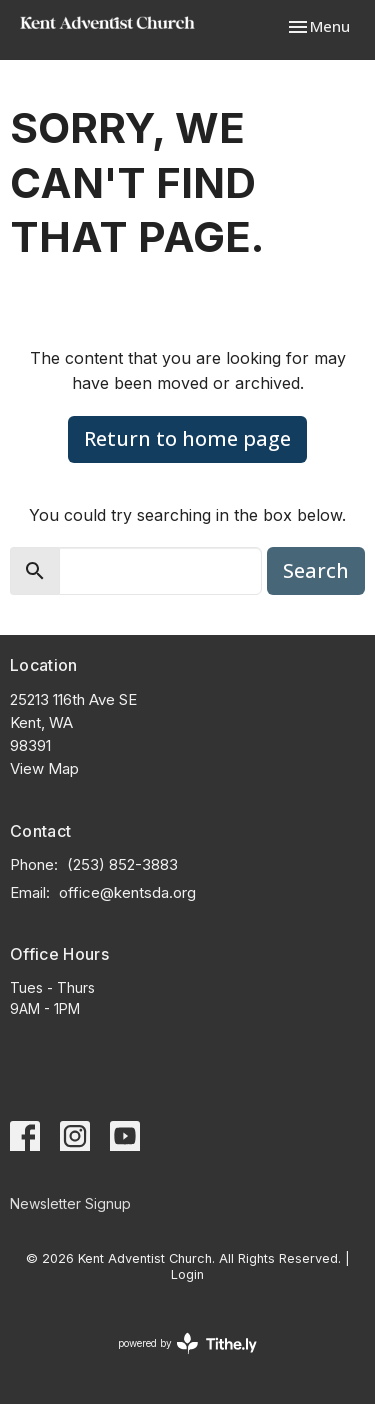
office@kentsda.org (127, 892)
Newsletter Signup (70, 1203)
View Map (44, 768)
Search (316, 570)
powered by (187, 1343)
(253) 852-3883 (122, 864)
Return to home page (187, 438)
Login (187, 1274)
